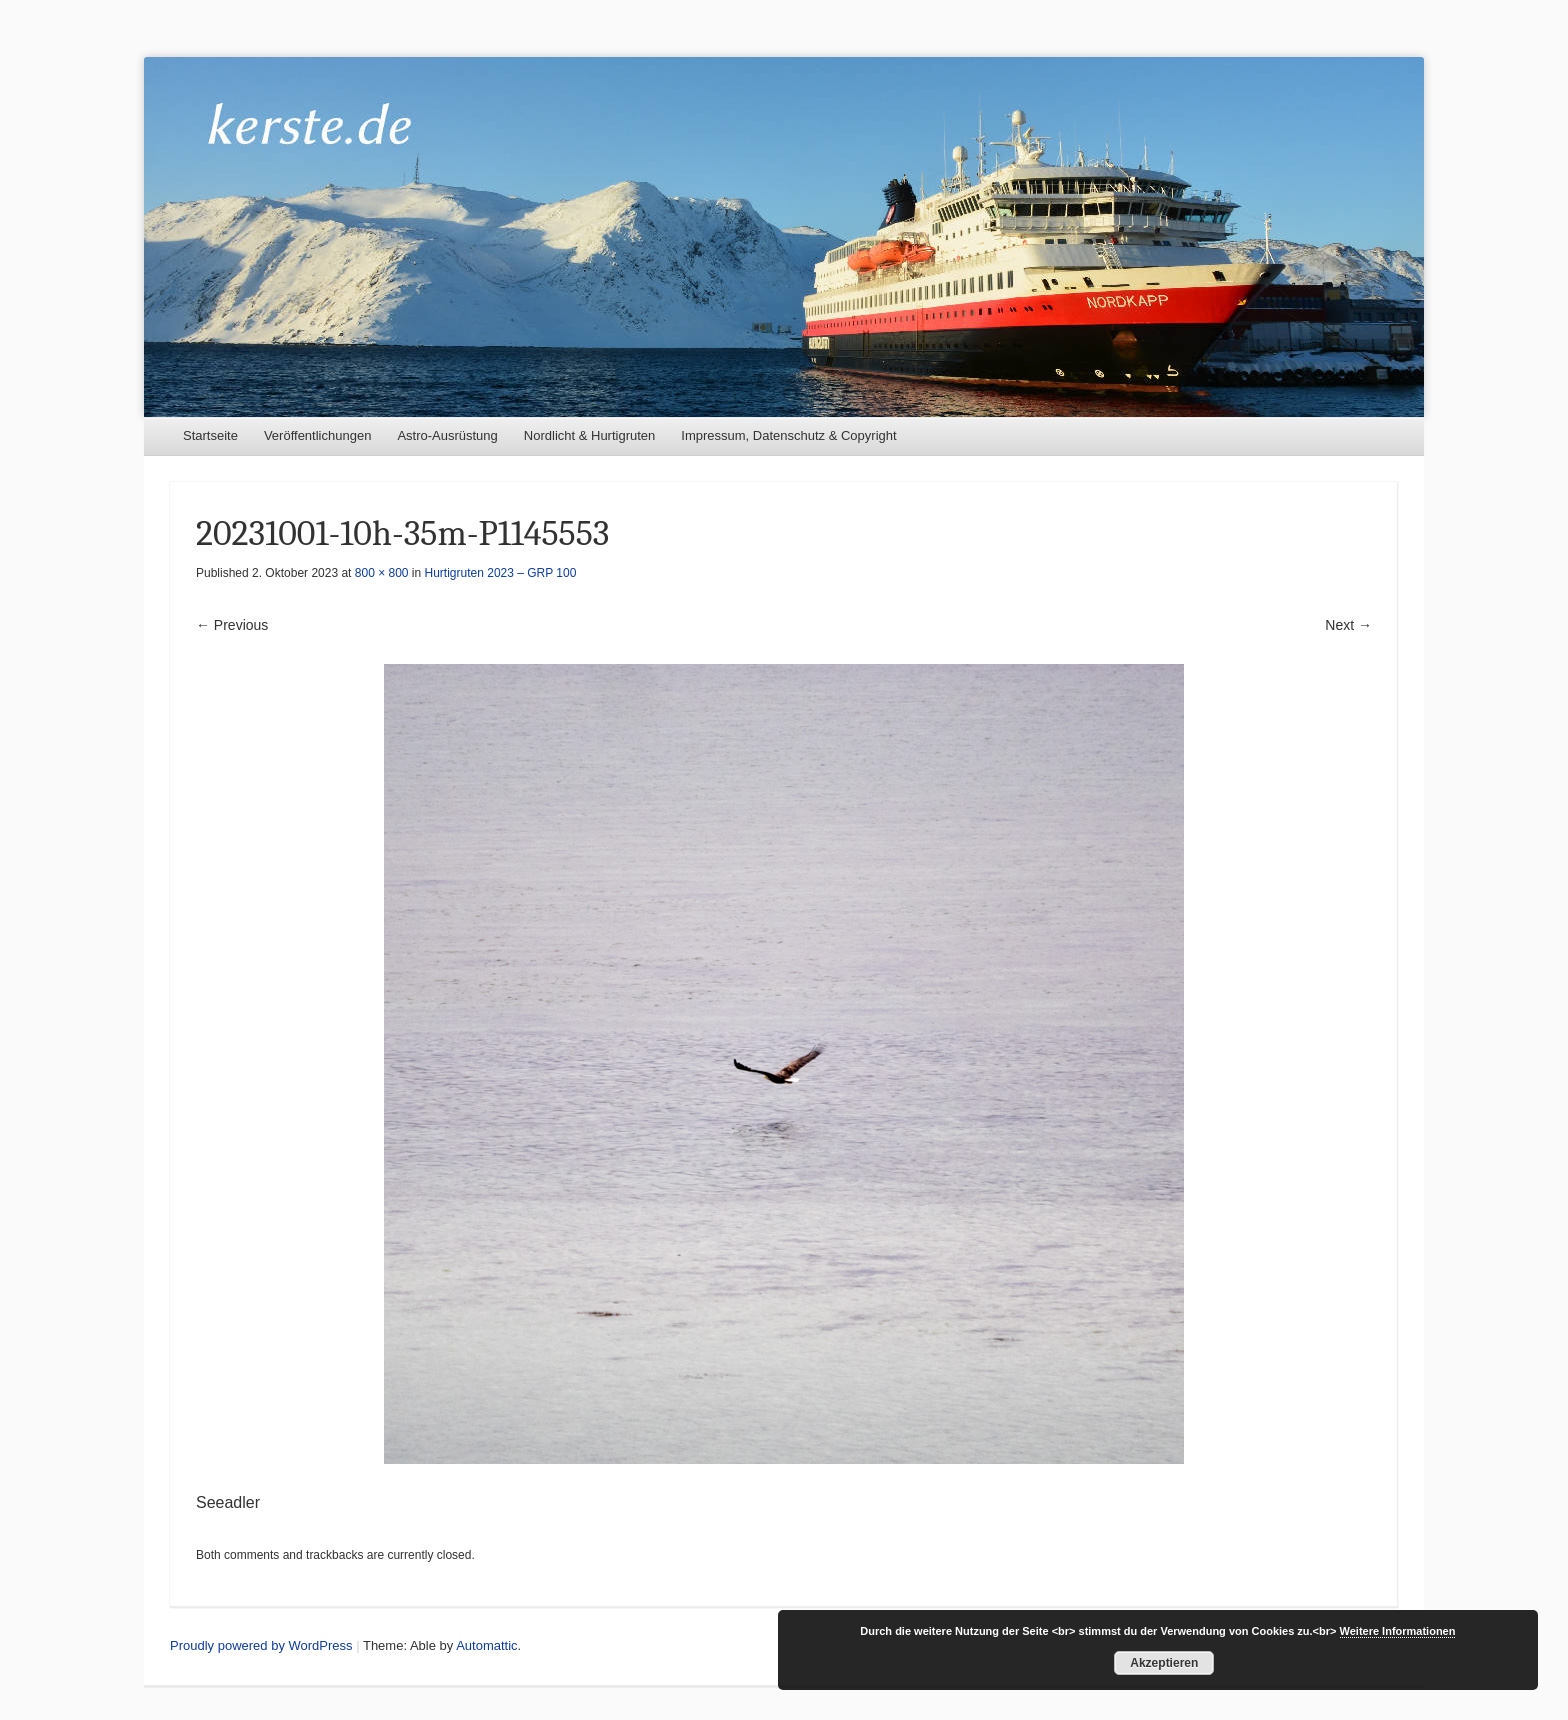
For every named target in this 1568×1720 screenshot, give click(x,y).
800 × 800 (382, 573)
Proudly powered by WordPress (261, 1645)
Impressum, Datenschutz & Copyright (788, 435)
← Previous (232, 625)
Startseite (210, 435)
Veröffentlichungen (317, 435)
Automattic (486, 1645)
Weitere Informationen (1398, 1631)
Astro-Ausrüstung (447, 435)
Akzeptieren (1164, 1663)
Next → (1348, 625)
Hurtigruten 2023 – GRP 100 (501, 573)
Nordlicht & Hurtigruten (590, 435)
